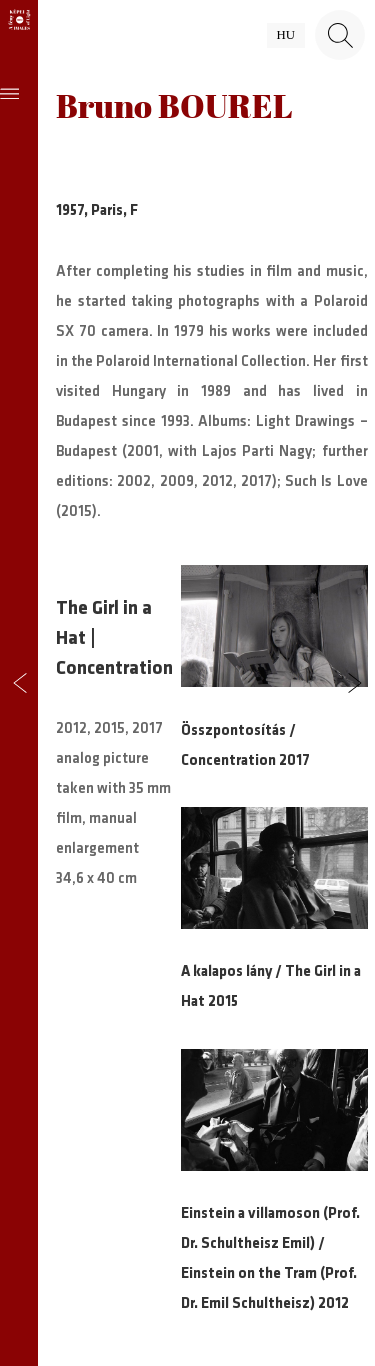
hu (286, 35)
